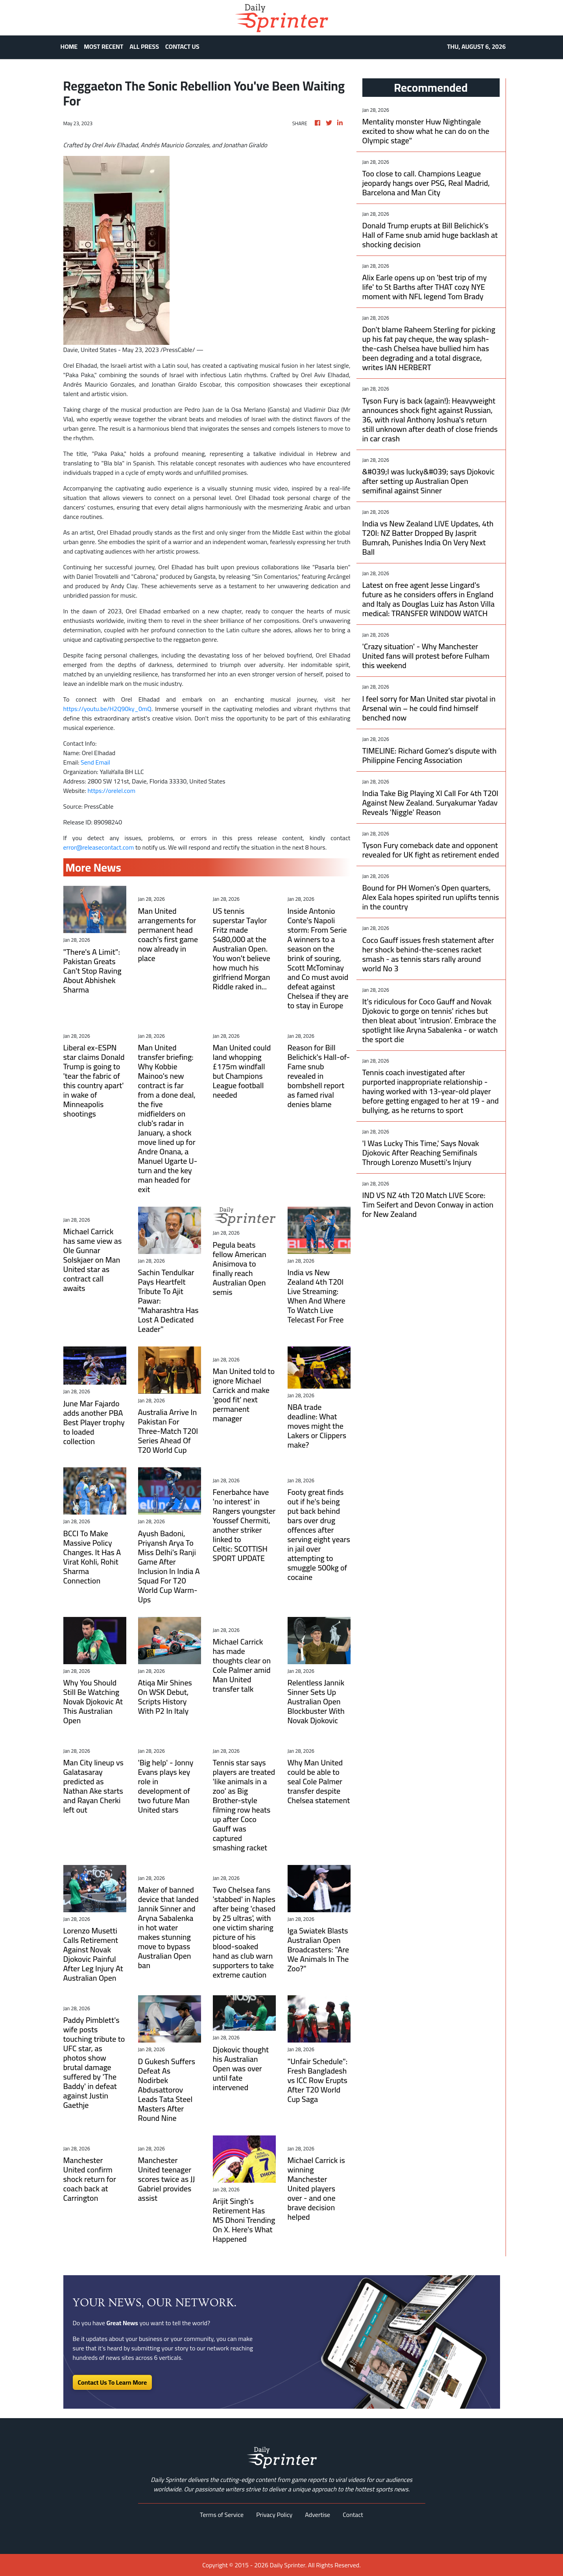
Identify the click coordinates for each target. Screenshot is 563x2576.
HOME (69, 46)
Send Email (95, 762)
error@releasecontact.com (98, 847)
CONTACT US (182, 46)
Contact (353, 2514)
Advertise (317, 2514)
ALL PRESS (144, 46)
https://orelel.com (111, 790)
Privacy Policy (274, 2514)
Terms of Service (222, 2514)
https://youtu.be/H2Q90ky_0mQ (107, 709)
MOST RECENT (103, 46)
